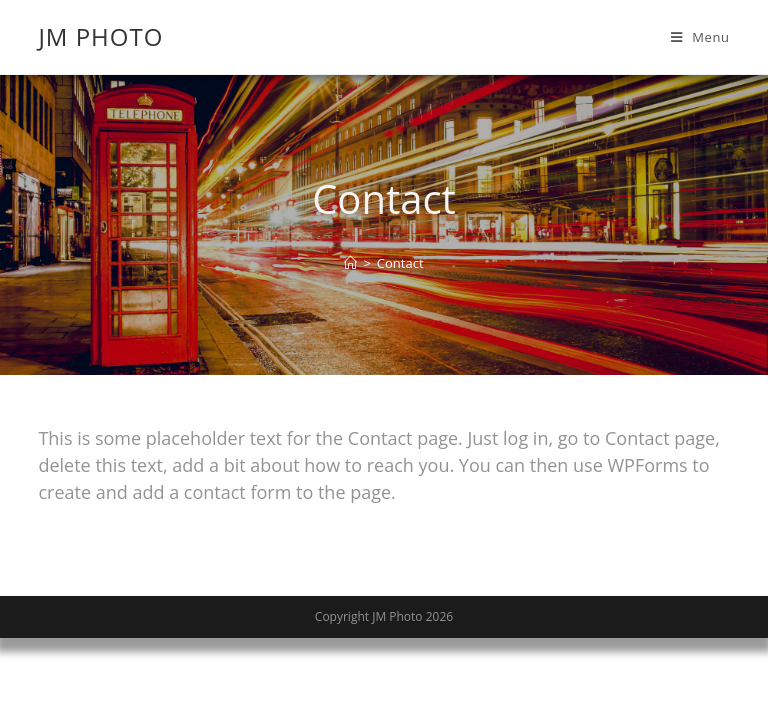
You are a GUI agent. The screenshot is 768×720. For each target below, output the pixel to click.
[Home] (350, 263)
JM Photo (100, 36)
